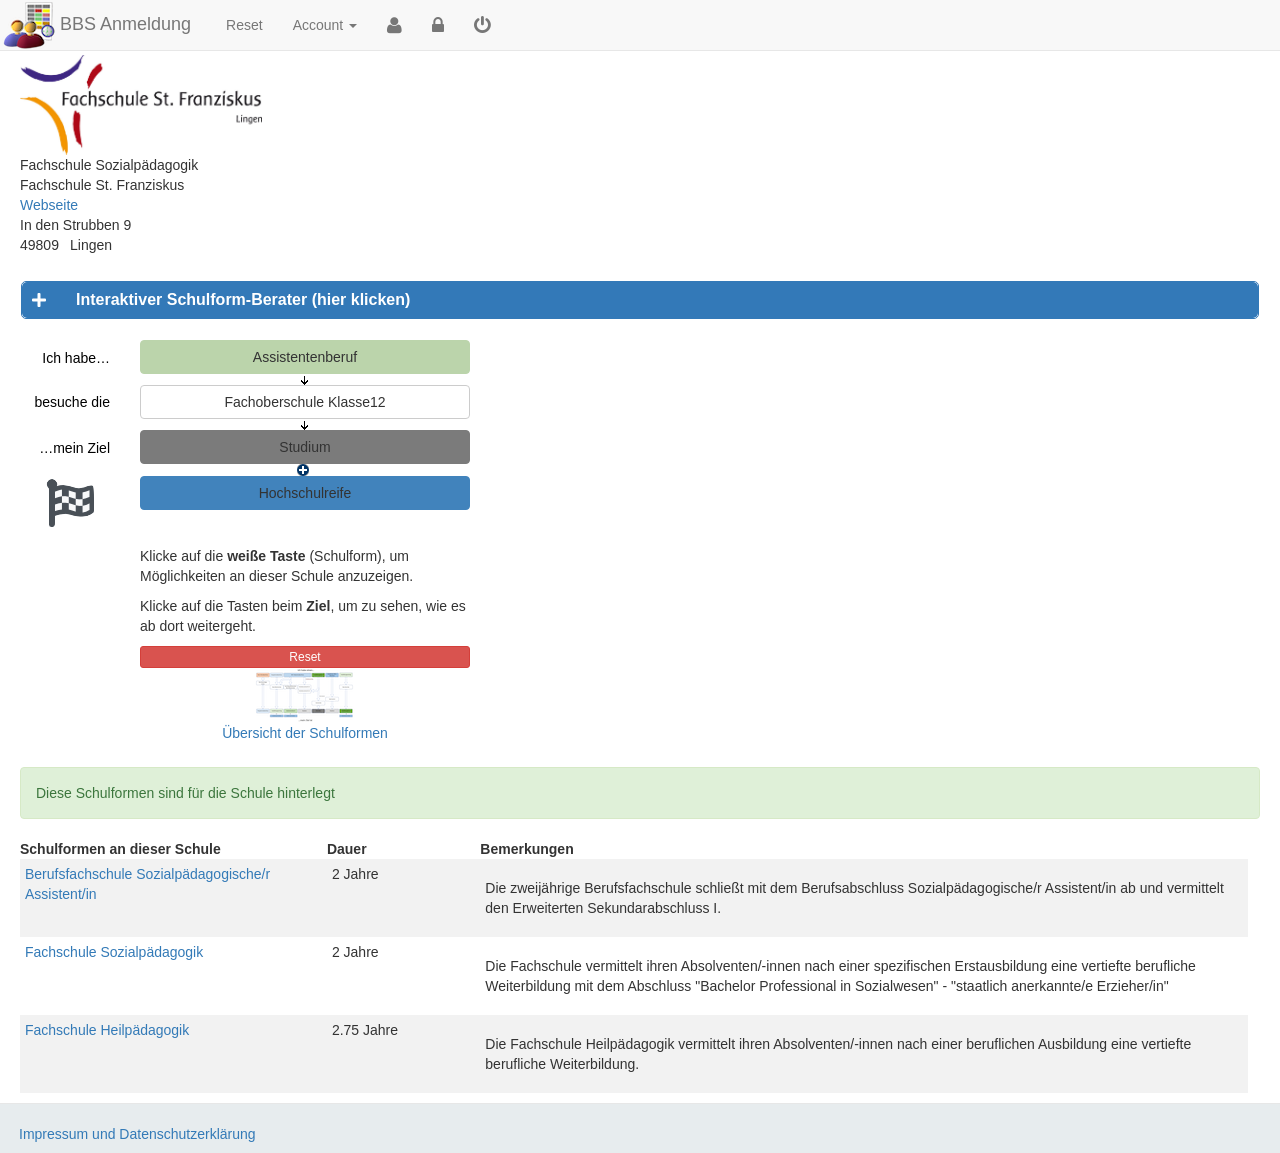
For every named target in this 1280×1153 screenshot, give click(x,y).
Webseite (49, 205)
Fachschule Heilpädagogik (107, 1030)
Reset (244, 25)
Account (325, 25)
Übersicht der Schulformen (305, 733)
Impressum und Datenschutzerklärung (137, 1134)
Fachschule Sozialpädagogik (114, 952)
